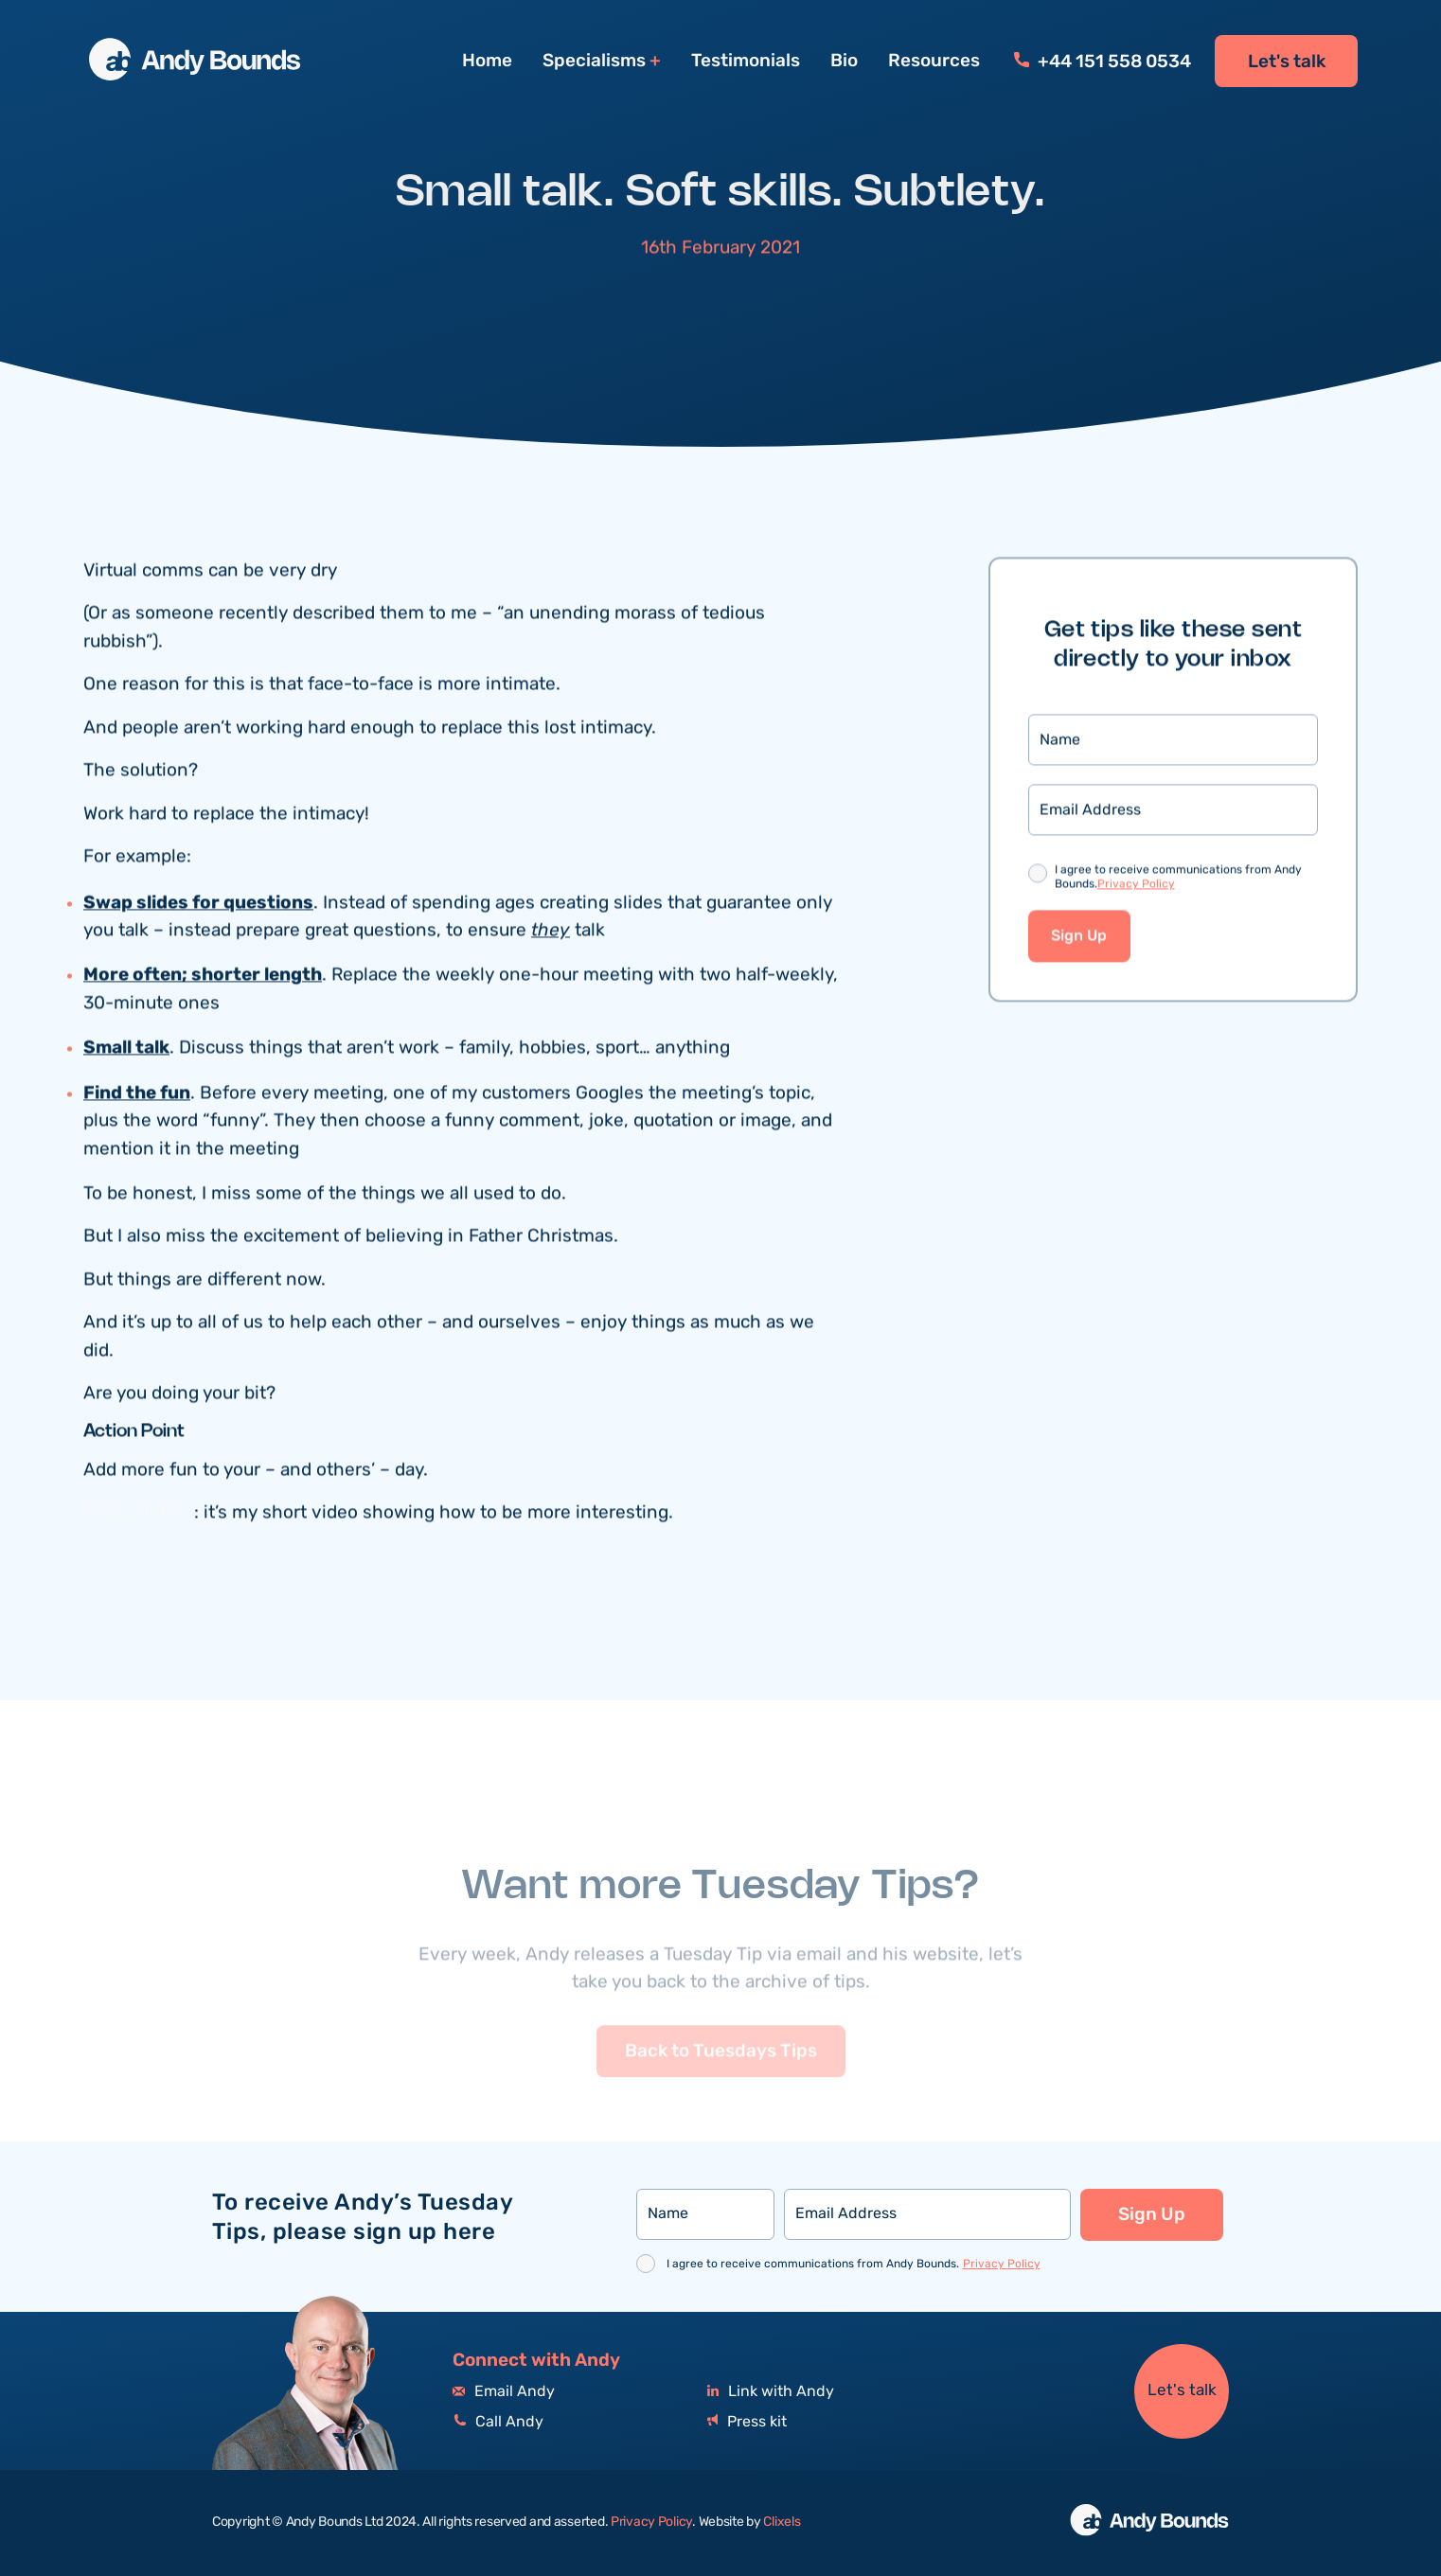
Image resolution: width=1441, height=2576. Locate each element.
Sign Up (1079, 938)
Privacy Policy (1136, 887)
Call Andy (498, 2422)
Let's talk (1286, 61)
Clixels (781, 2522)
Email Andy (504, 2392)
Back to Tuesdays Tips (721, 2078)
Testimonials (745, 60)
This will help (138, 1515)
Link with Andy (770, 2392)
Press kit (747, 2422)
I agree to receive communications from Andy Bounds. (1178, 880)
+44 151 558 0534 (1102, 61)
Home (487, 60)
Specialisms (594, 61)
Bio (844, 60)
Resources (934, 60)
